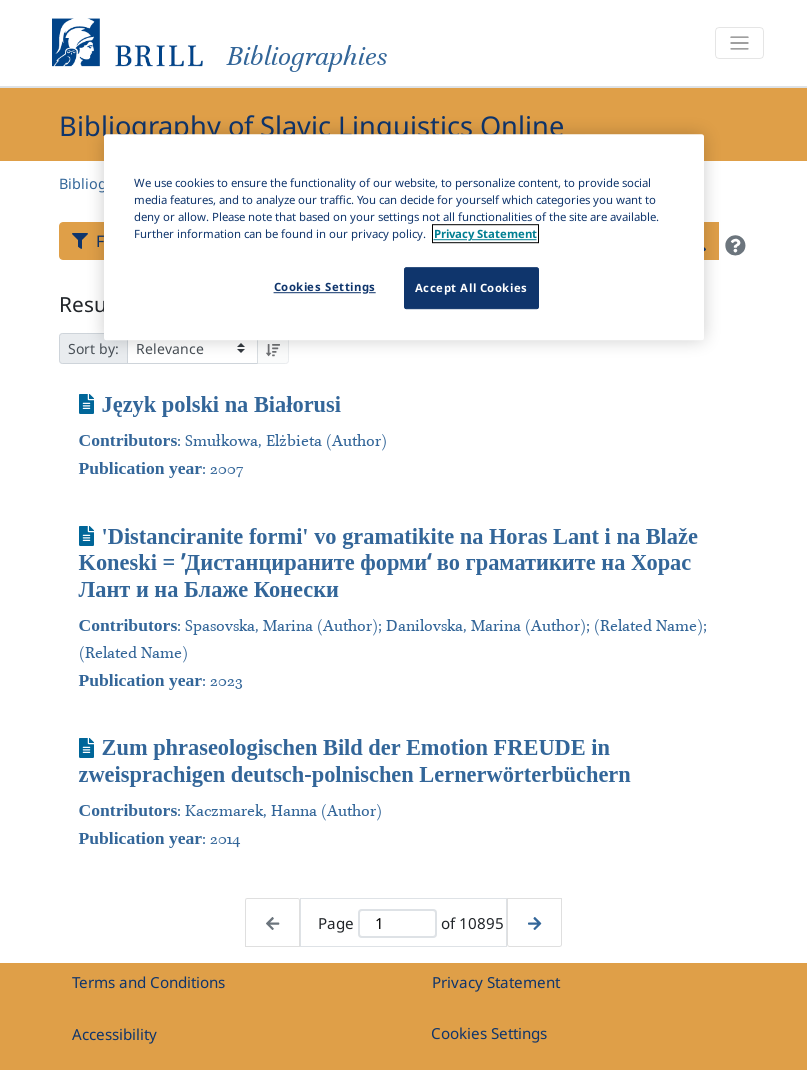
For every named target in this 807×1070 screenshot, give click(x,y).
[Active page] (397, 923)
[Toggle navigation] (739, 43)
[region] (404, 237)
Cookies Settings (489, 1033)
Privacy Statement (496, 982)
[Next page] (534, 922)
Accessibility (114, 1034)
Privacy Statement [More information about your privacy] (485, 233)
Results (94, 304)
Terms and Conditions (148, 982)
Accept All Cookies (471, 287)
